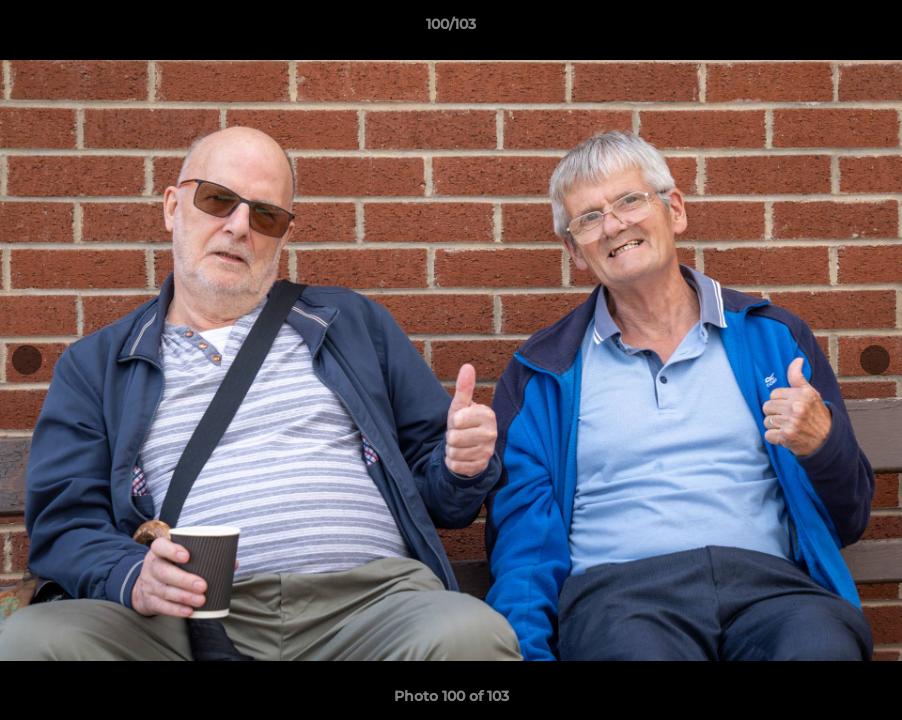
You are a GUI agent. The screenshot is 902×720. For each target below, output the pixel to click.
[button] (866, 29)
